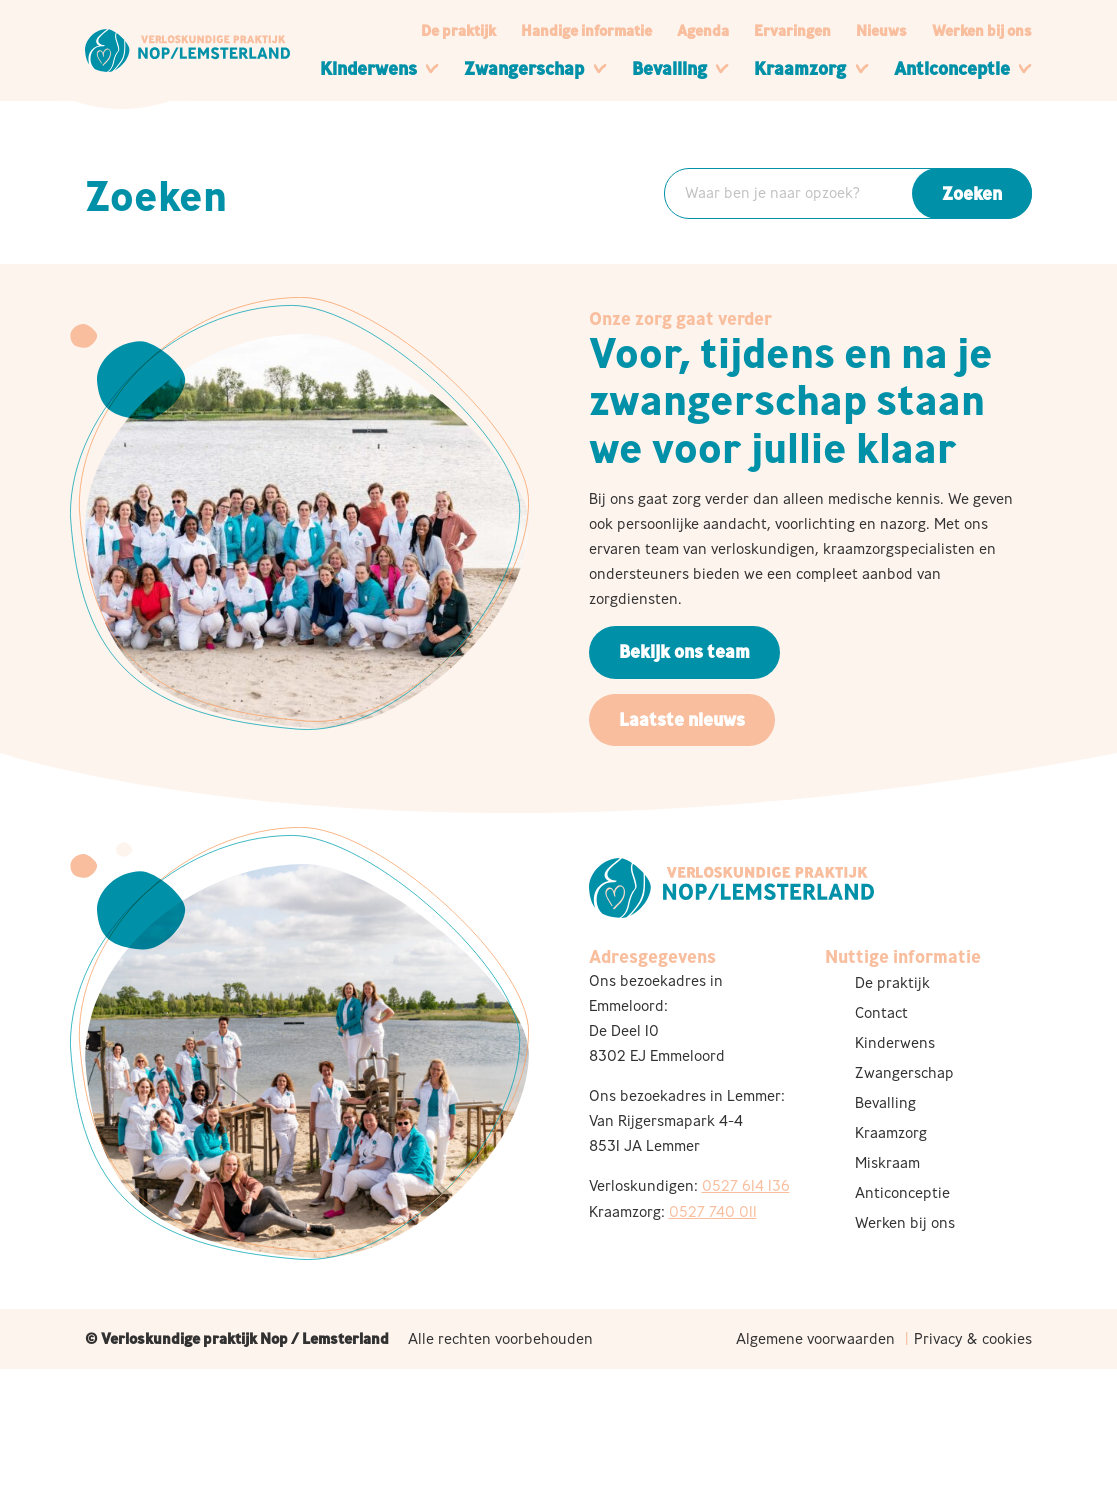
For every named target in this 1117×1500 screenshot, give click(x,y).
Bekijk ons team (684, 651)
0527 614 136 (746, 1185)
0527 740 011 (713, 1211)
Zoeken (972, 193)
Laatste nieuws (682, 719)
